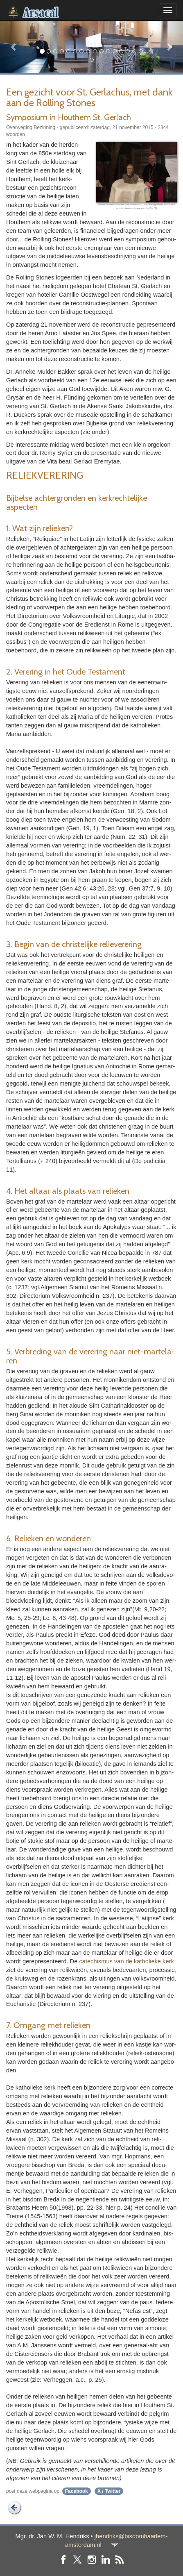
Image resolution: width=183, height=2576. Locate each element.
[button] (13, 46)
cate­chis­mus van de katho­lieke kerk (126, 1961)
